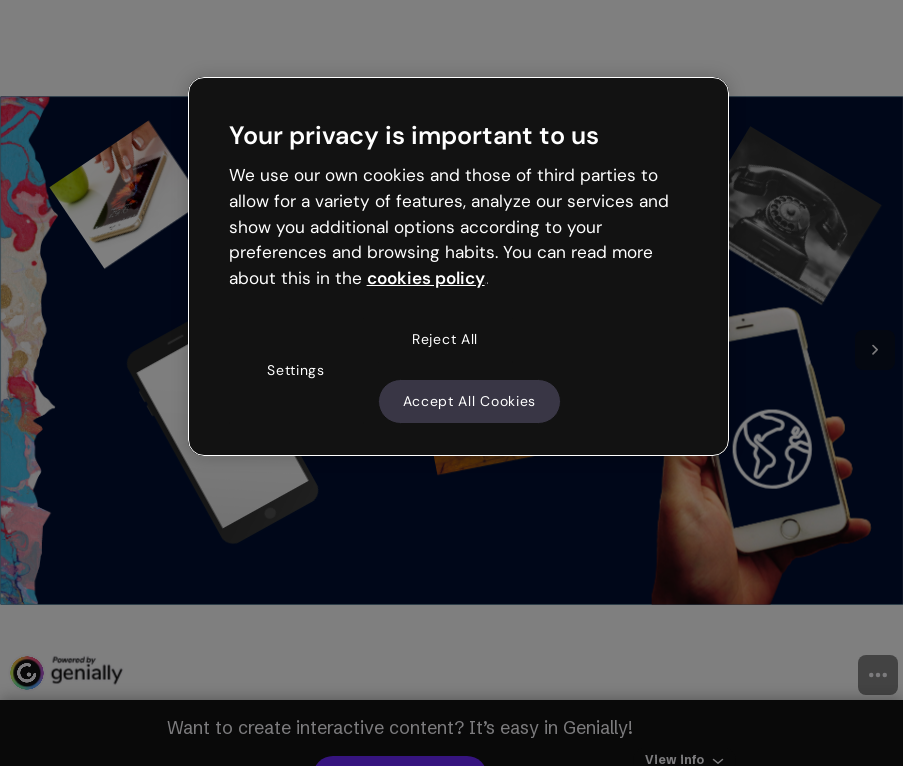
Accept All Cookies (470, 401)
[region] (459, 267)
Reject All (445, 339)
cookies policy (426, 278)
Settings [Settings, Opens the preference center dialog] (296, 370)
